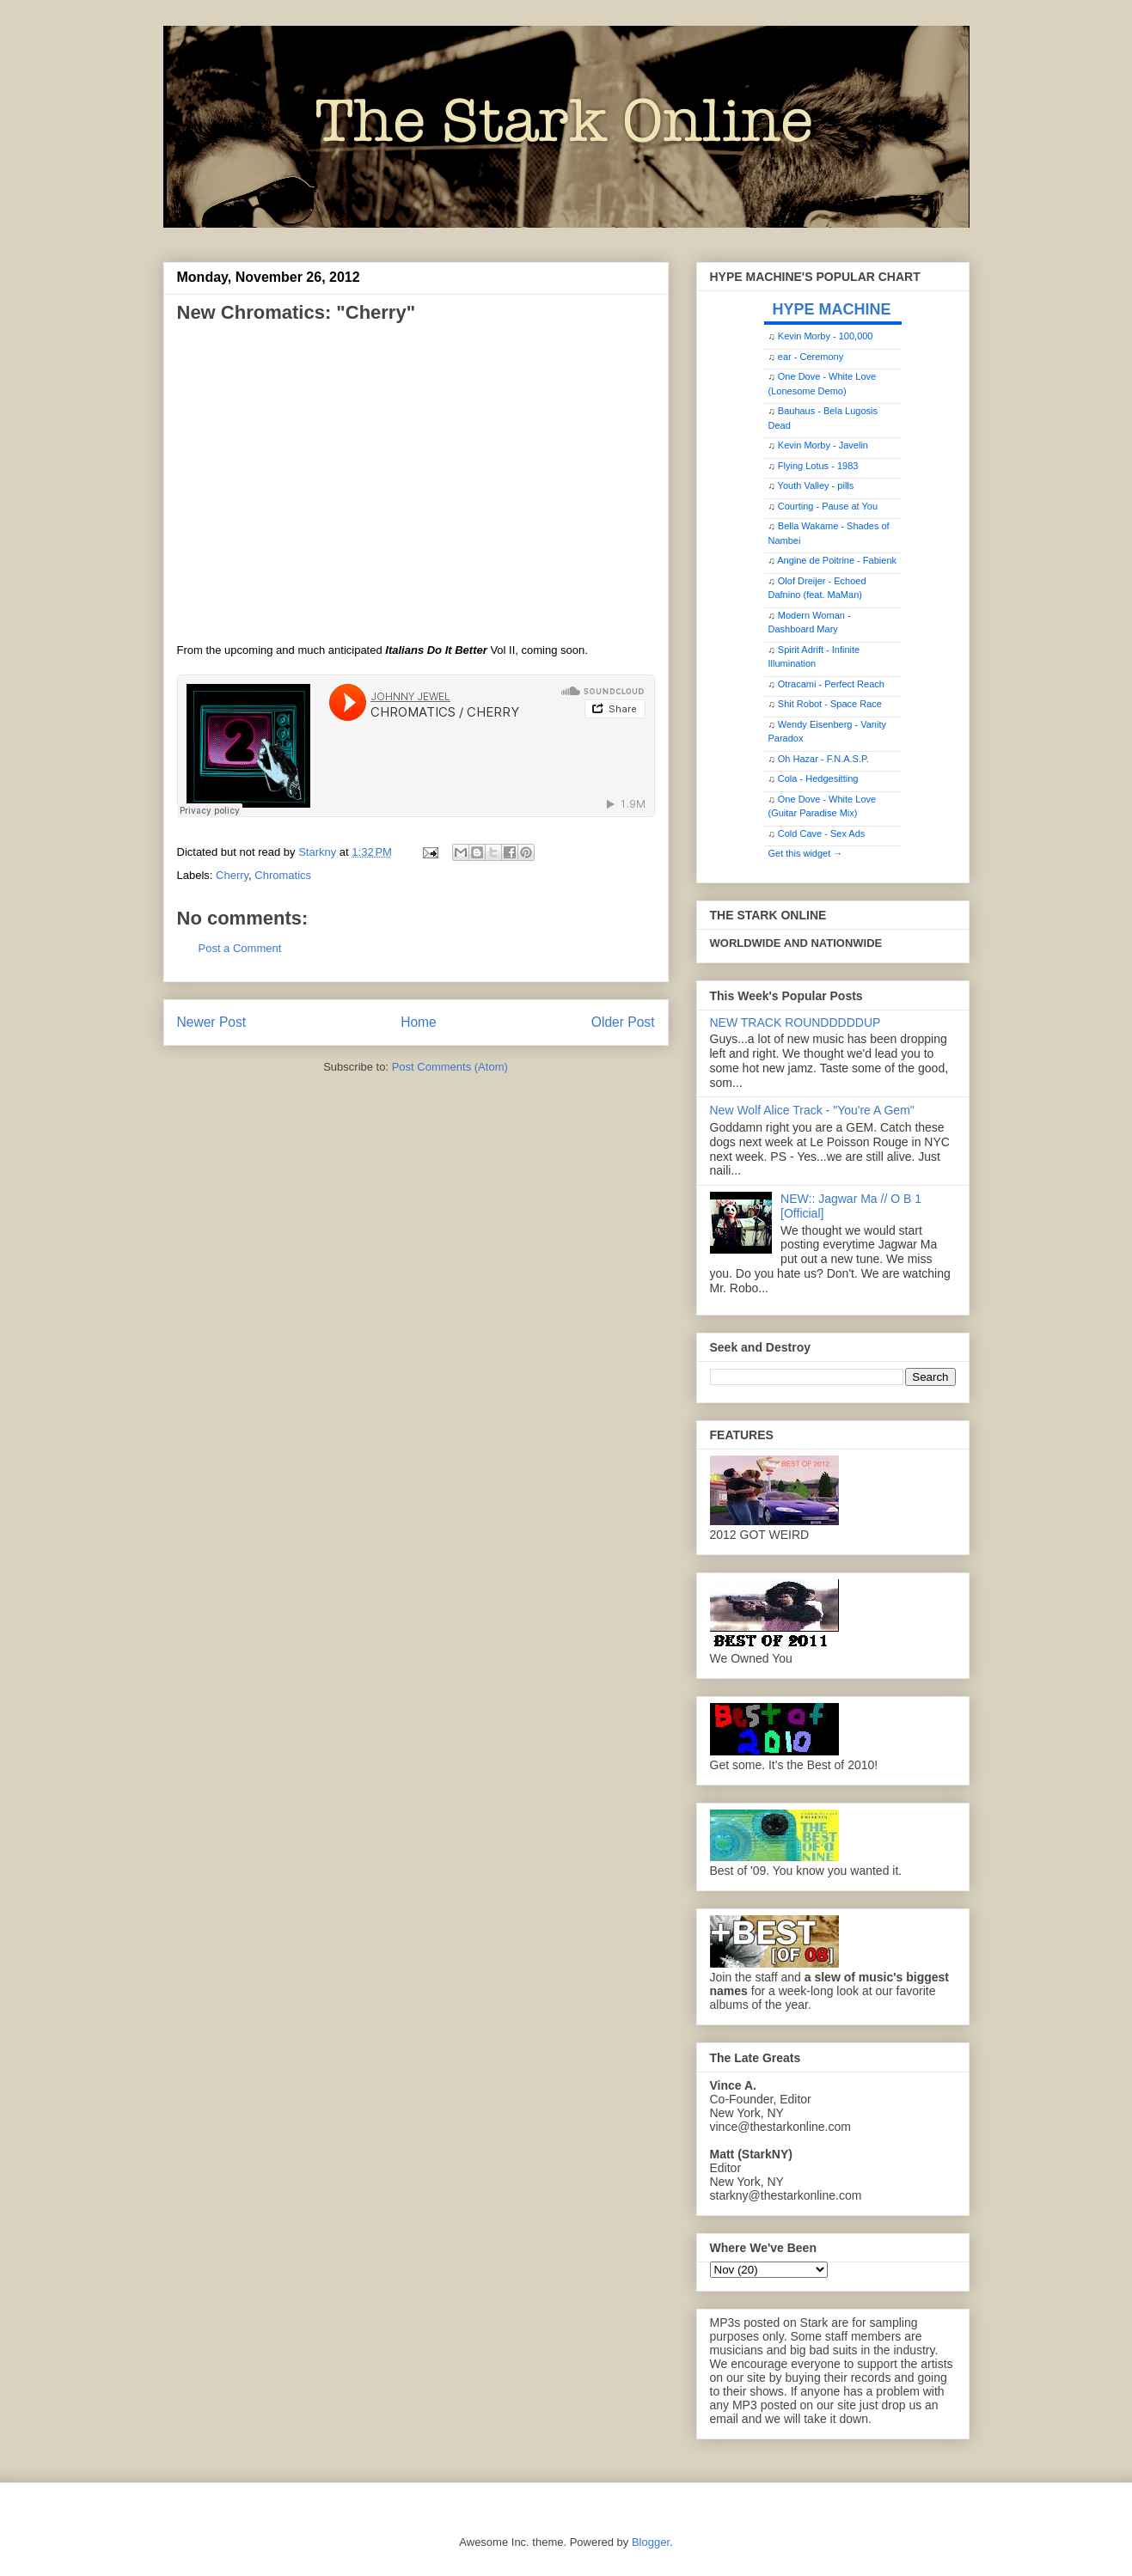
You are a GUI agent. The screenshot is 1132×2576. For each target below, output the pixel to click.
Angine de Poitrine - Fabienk (836, 560)
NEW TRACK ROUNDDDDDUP (795, 1022)
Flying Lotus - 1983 (818, 466)
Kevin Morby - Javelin (823, 445)
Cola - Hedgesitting (818, 778)
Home (419, 1022)
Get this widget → (805, 853)
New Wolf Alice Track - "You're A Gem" (812, 1110)
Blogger (651, 2542)
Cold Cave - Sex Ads (822, 833)
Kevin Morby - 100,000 (825, 336)
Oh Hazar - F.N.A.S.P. (823, 759)
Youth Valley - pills (816, 485)
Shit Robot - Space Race (830, 704)
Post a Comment (240, 948)
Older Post (623, 1022)
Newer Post (212, 1022)
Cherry (232, 875)
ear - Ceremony (810, 356)
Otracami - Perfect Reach (831, 684)
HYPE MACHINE (832, 309)
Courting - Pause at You (828, 506)
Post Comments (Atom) (450, 1066)
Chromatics (282, 875)
